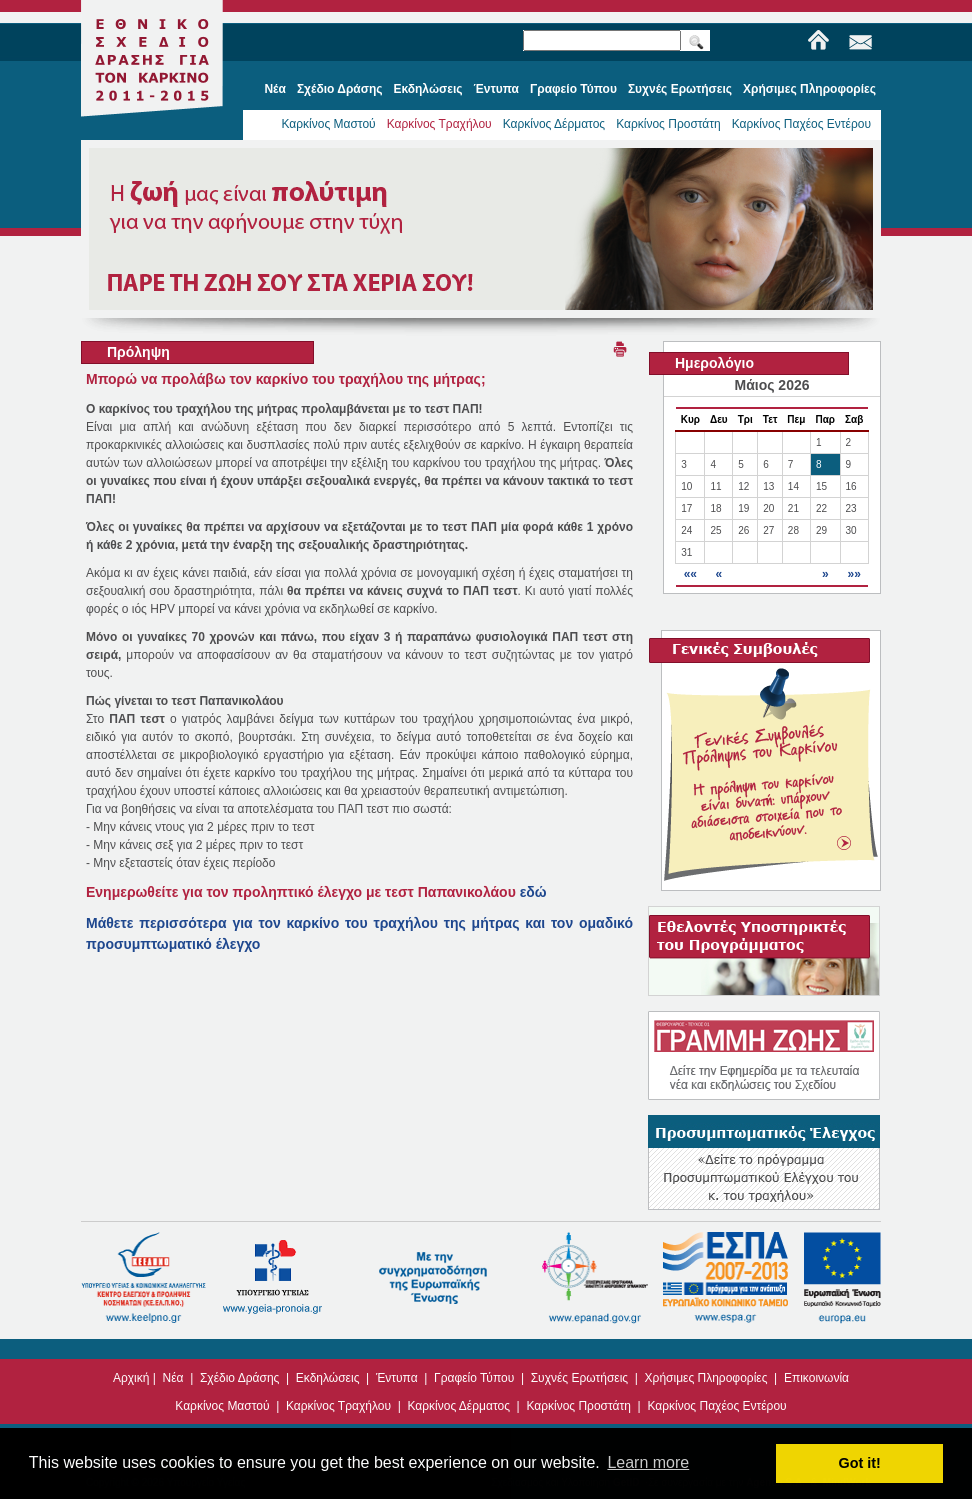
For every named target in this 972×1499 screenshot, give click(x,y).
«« (690, 574)
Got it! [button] (860, 1463)
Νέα (173, 1378)
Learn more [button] (648, 1462)
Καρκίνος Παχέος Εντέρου (801, 124)
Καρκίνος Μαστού (328, 124)
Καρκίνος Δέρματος (554, 124)
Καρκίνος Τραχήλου (439, 124)
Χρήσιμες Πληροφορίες (706, 1378)
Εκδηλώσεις (328, 1378)
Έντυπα (397, 1378)
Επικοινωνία (816, 1378)
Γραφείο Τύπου (474, 1378)
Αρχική (131, 1378)
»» (853, 574)
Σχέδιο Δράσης (239, 1378)
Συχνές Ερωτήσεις (579, 1378)
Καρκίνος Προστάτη (668, 124)
